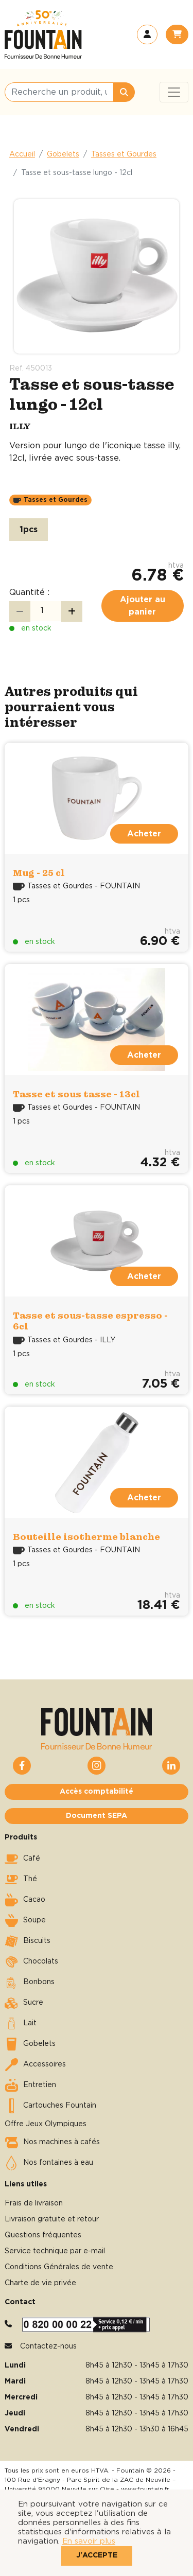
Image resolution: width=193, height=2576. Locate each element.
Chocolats (31, 1962)
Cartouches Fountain (50, 2106)
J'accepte (96, 2555)
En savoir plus (88, 2541)
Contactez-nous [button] (48, 2346)
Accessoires (35, 2065)
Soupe (25, 1921)
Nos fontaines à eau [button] (49, 2163)
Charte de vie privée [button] (40, 2283)
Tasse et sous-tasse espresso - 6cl (90, 1321)
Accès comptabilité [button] (96, 1791)
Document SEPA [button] (96, 1815)
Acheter (144, 834)
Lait (21, 2023)
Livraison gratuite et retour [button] (52, 2219)
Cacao (25, 1900)
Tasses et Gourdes (123, 154)
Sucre (24, 2003)
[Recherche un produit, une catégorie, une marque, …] (59, 92)
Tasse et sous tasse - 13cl (76, 1094)
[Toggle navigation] (174, 92)
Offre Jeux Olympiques (45, 2124)
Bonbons (30, 1982)
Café (22, 1859)
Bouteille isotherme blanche (86, 1537)
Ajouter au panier (142, 605)
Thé (21, 1879)
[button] (147, 34)
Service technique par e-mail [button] (55, 2251)
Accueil (22, 154)
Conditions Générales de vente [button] (59, 2267)
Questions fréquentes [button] (43, 2235)
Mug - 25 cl (39, 873)
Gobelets (63, 154)
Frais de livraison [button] (34, 2203)
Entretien (30, 2085)
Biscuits (27, 1941)
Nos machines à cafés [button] (52, 2142)
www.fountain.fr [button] (145, 2489)
